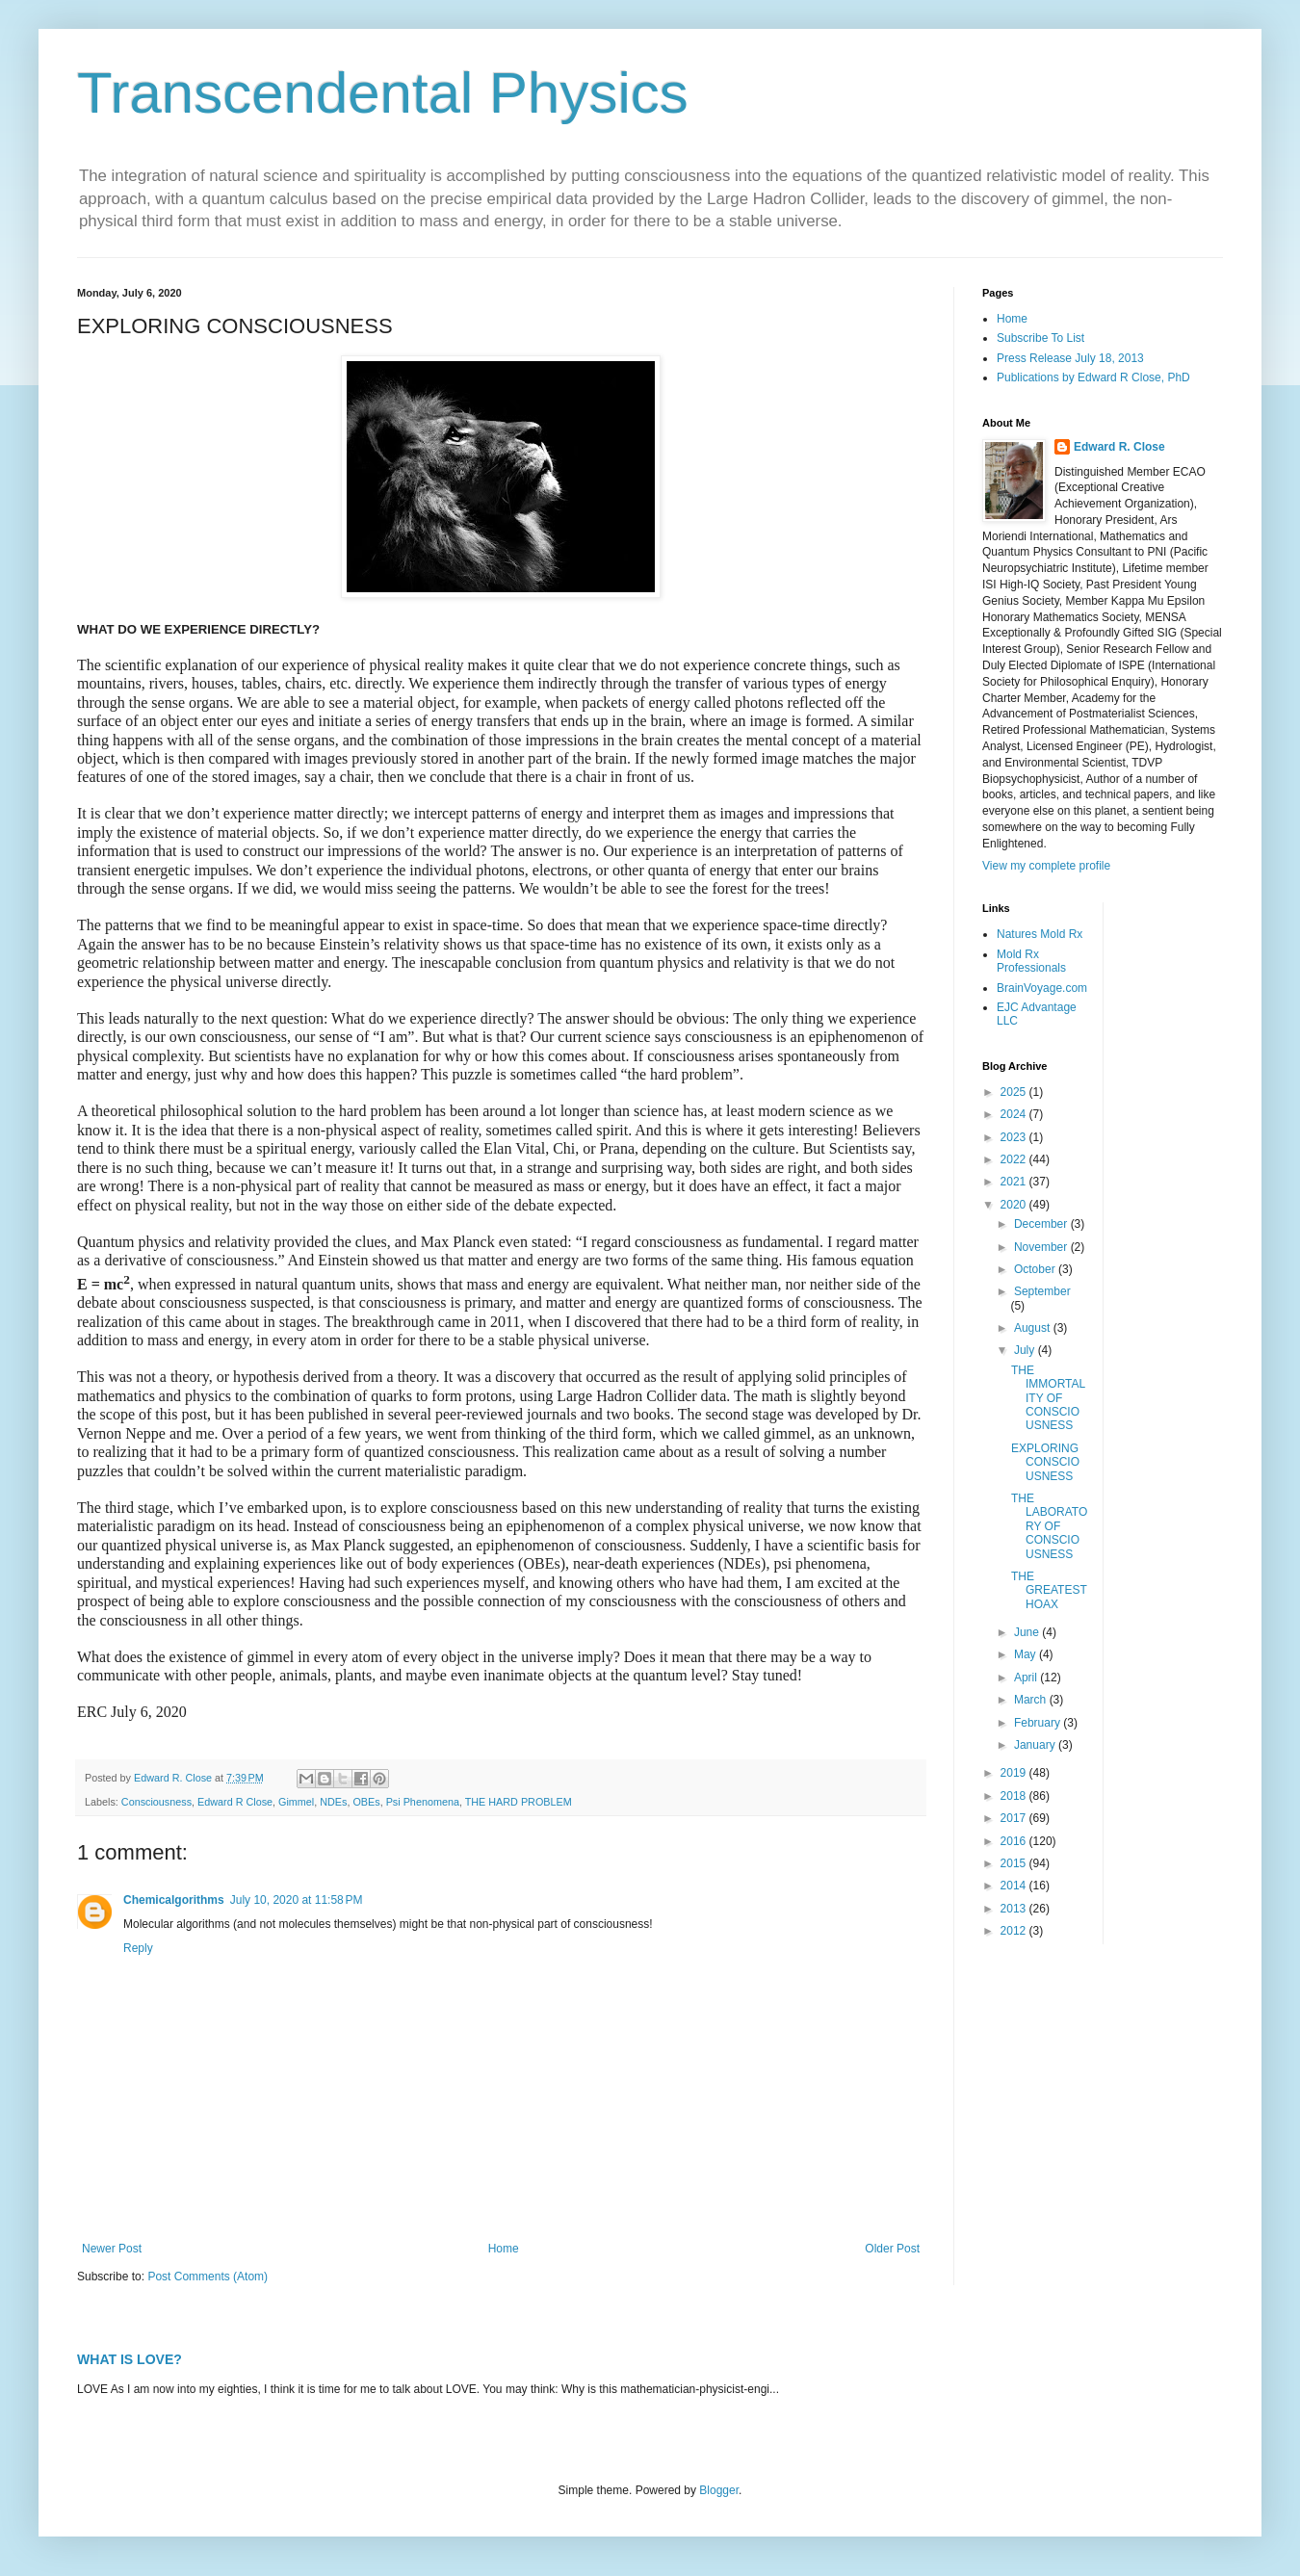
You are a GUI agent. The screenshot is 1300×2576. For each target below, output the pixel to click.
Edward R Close (235, 1802)
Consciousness (156, 1802)
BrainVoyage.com (1042, 988)
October (1036, 1269)
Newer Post (112, 2248)
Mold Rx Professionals (1031, 961)
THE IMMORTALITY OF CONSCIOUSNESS (1048, 1398)
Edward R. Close (1119, 447)
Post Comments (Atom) (207, 2276)
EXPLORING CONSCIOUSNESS (1045, 1462)
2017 (1015, 1818)
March (1032, 1699)
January (1036, 1745)
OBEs (365, 1802)
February (1038, 1723)
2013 (1015, 1908)
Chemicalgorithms (173, 1900)
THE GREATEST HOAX (1049, 1590)
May (1026, 1654)
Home (503, 2248)
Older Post (892, 2248)
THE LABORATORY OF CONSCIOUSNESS (1049, 1526)
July (1026, 1350)
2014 (1015, 1885)
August (1033, 1328)
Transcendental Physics (383, 93)
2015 (1015, 1863)
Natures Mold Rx (1039, 934)
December (1042, 1224)
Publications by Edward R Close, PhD (1093, 377)
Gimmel (296, 1802)
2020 (1015, 1204)
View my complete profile (1046, 865)
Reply (138, 1948)
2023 (1015, 1137)
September (1042, 1291)
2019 (1015, 1773)
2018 (1015, 1796)
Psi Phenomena (422, 1802)
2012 (1015, 1931)
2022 (1015, 1159)
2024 (1015, 1114)
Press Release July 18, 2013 (1070, 358)
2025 (1015, 1092)
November (1042, 1247)
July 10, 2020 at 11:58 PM (296, 1900)
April (1027, 1677)
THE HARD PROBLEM (518, 1802)
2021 (1015, 1181)
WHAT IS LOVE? (129, 2359)
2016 (1015, 1841)
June (1028, 1632)
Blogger (719, 2490)
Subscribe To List (1040, 338)
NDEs (333, 1802)
